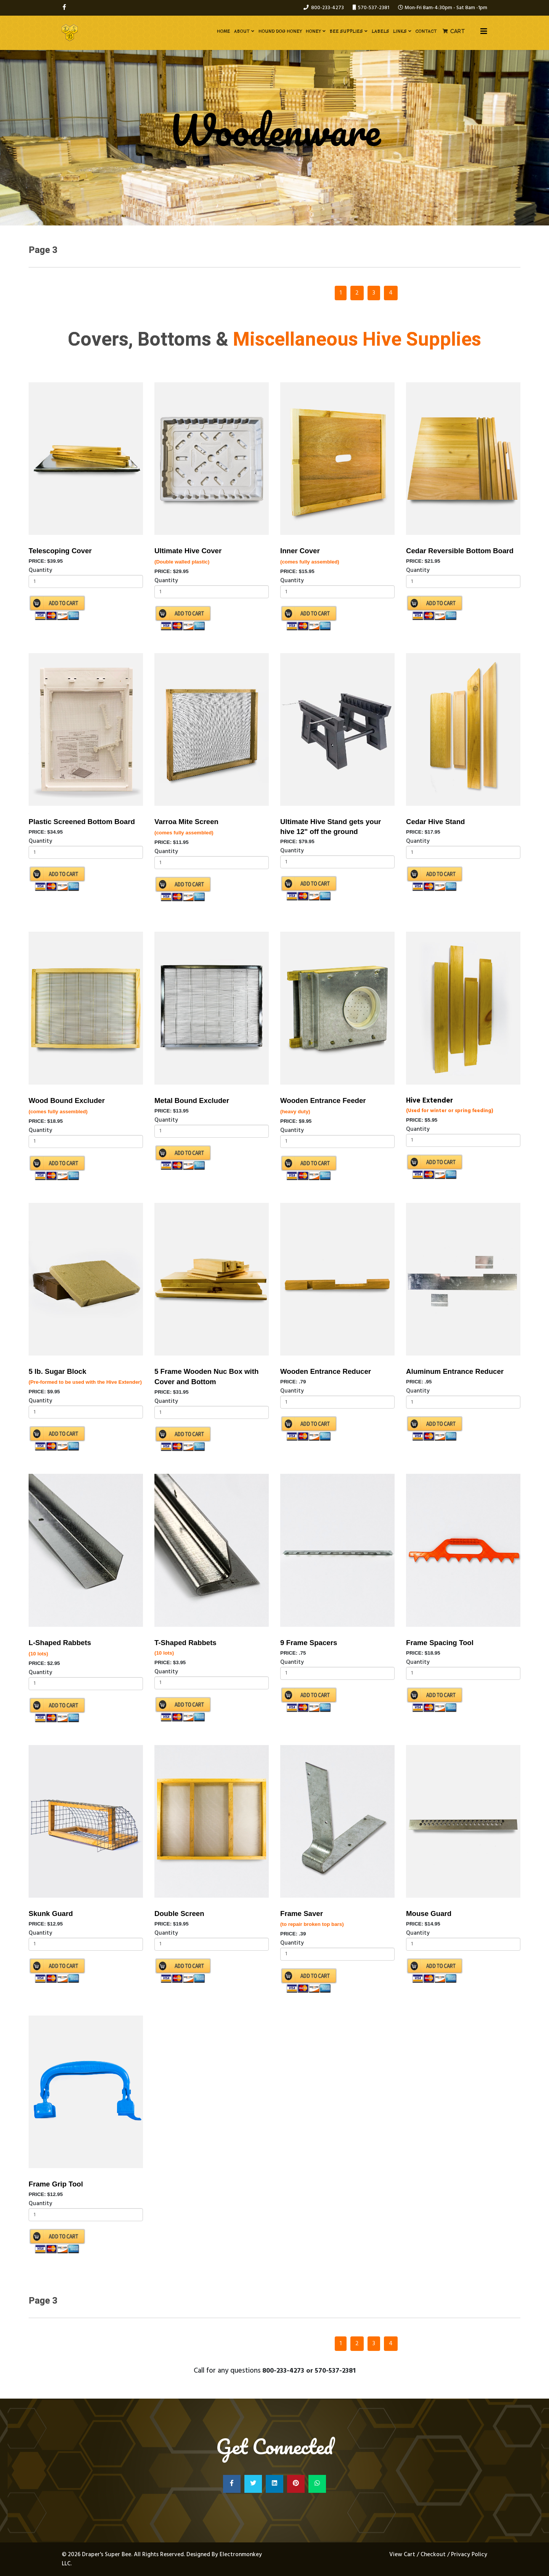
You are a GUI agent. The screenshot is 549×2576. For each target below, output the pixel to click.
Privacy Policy (469, 2554)
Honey (313, 31)
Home (223, 31)
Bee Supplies (346, 31)
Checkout (433, 2554)
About (242, 31)
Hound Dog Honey (280, 31)
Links (400, 31)
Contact (426, 31)
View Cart (403, 2554)
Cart (457, 31)
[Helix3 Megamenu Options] (483, 32)
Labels (380, 31)
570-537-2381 (373, 8)
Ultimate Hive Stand (313, 822)
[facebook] (64, 7)
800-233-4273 (327, 8)
